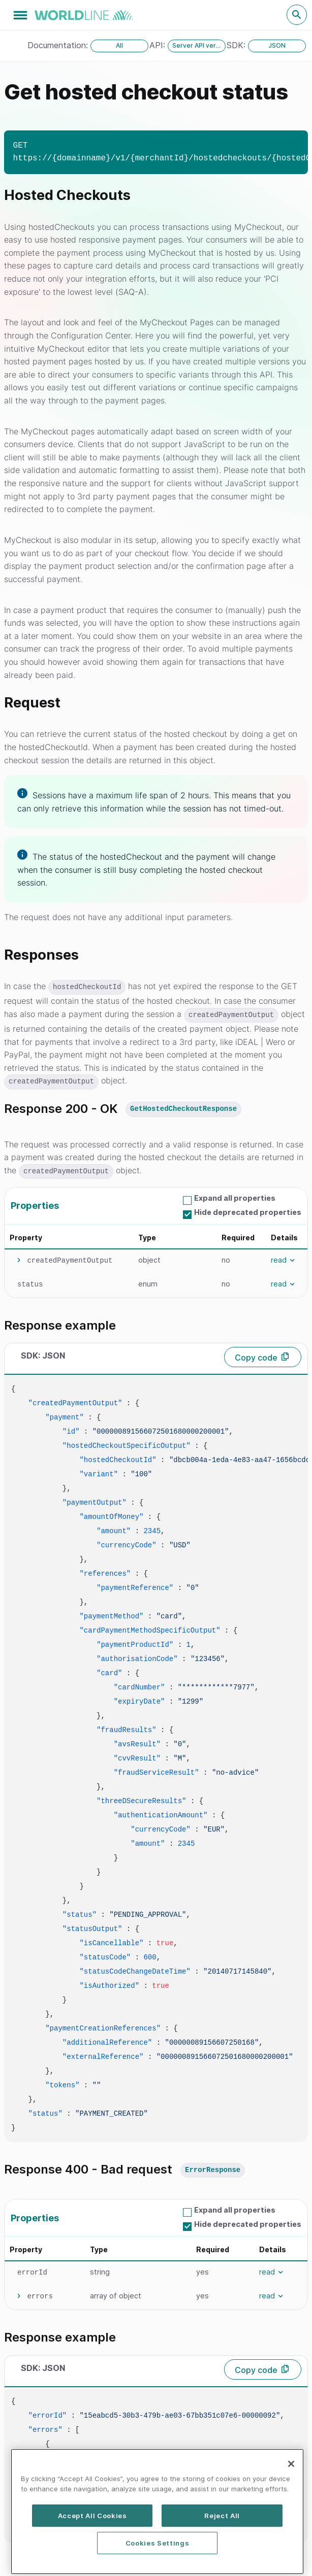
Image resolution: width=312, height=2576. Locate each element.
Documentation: (58, 45)
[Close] (291, 2507)
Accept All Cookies (92, 2558)
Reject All (222, 2558)
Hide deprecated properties (247, 1212)
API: (158, 45)
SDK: (237, 45)
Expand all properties (234, 1198)
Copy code (256, 1357)
